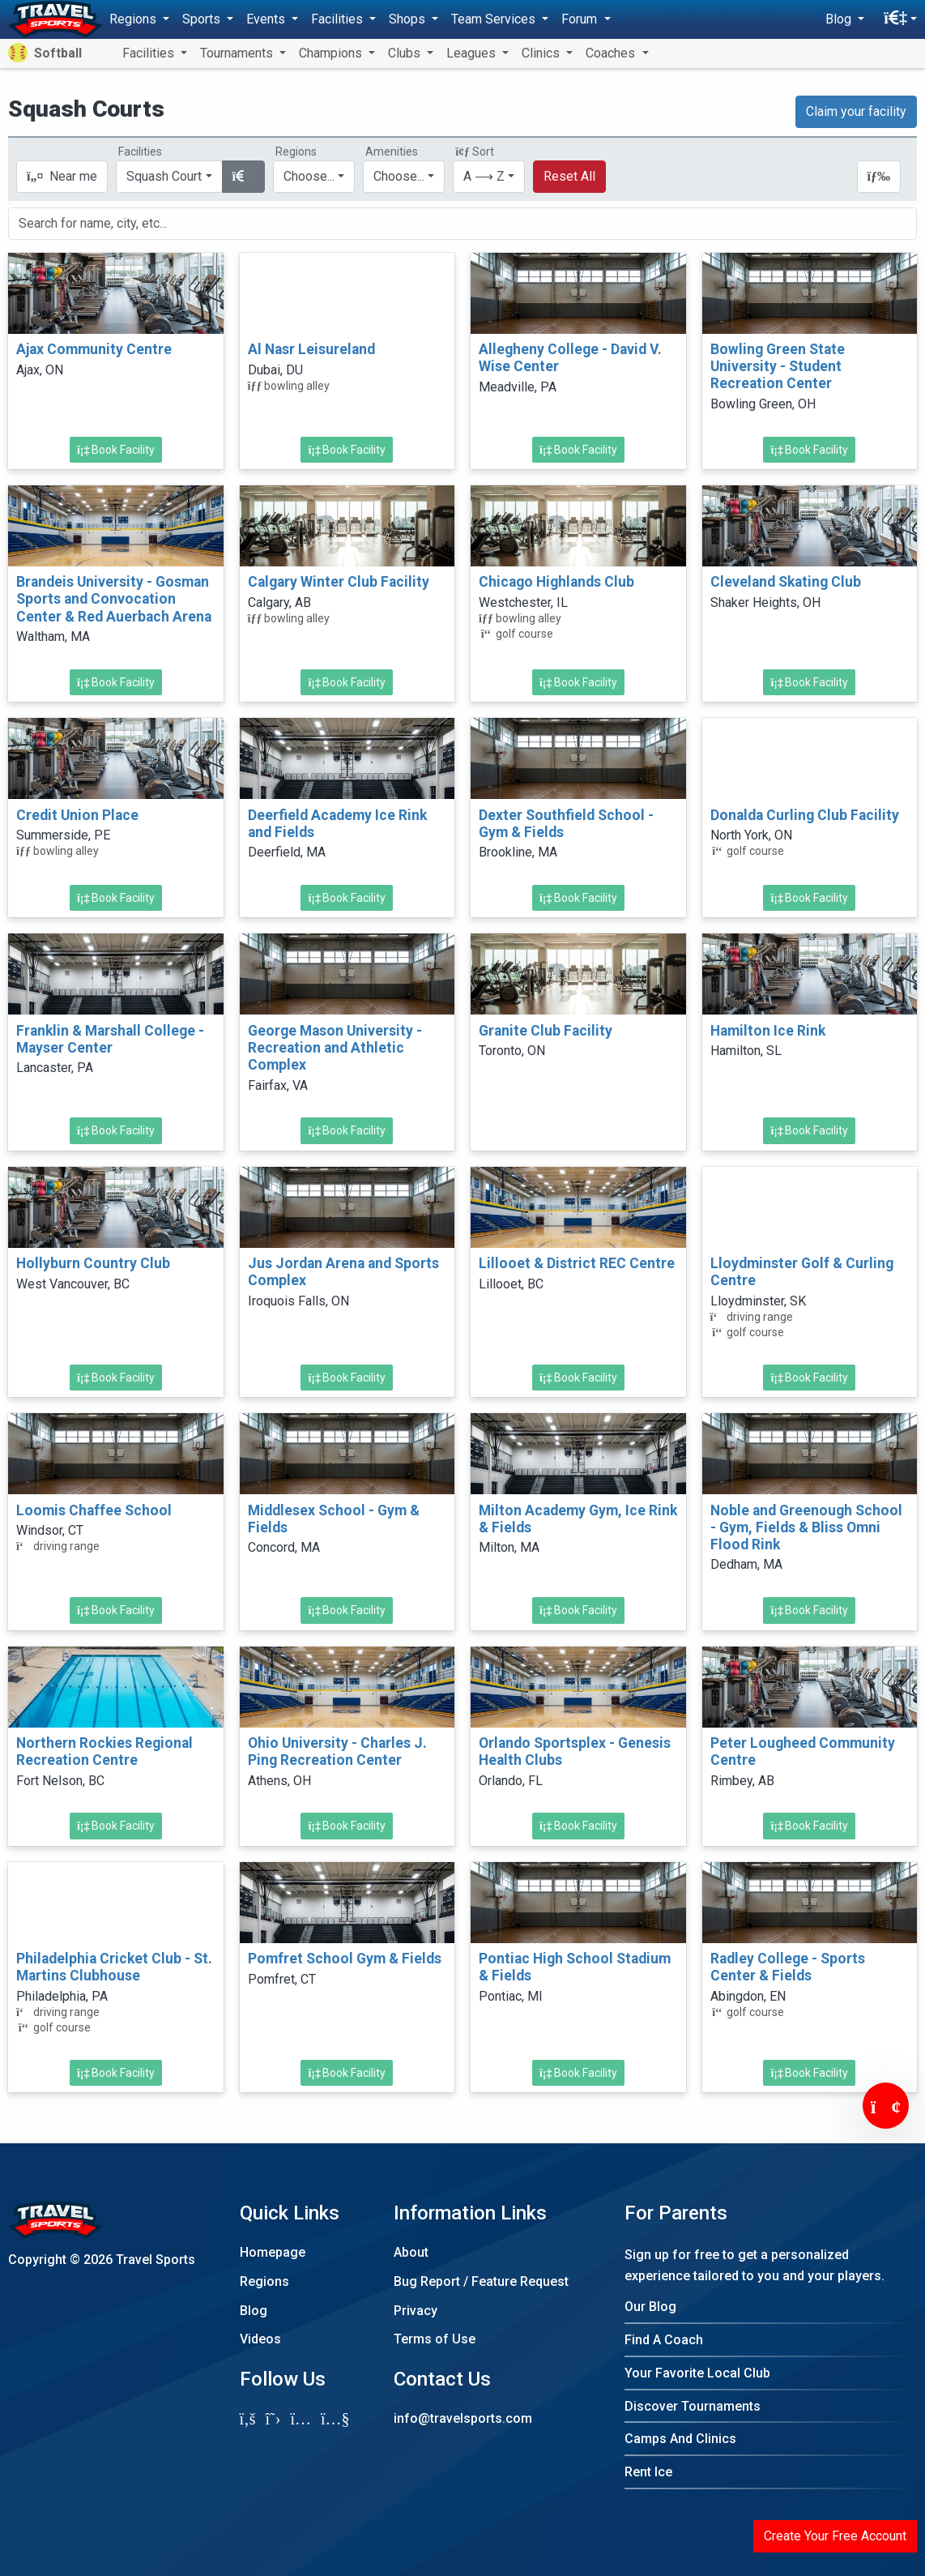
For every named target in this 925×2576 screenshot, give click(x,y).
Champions (332, 53)
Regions (264, 2281)
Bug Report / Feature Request (481, 2281)
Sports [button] (203, 19)
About (411, 2252)
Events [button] (267, 19)
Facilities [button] (338, 19)
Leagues (472, 53)
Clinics (542, 53)
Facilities (149, 53)
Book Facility (116, 449)
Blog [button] (840, 19)
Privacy (415, 2310)
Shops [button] (408, 19)
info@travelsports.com (463, 2418)
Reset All (569, 176)
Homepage (272, 2252)
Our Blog (650, 2306)
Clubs (406, 53)
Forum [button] (580, 19)
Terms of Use (434, 2339)
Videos (260, 2339)
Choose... (309, 176)
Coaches (612, 53)
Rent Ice (648, 2472)
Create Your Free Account (835, 2536)
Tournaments (238, 53)
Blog (253, 2310)
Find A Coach (663, 2339)
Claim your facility (856, 111)
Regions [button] (134, 19)
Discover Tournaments (692, 2406)
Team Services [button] (495, 19)
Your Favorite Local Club (697, 2373)
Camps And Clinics (680, 2438)
